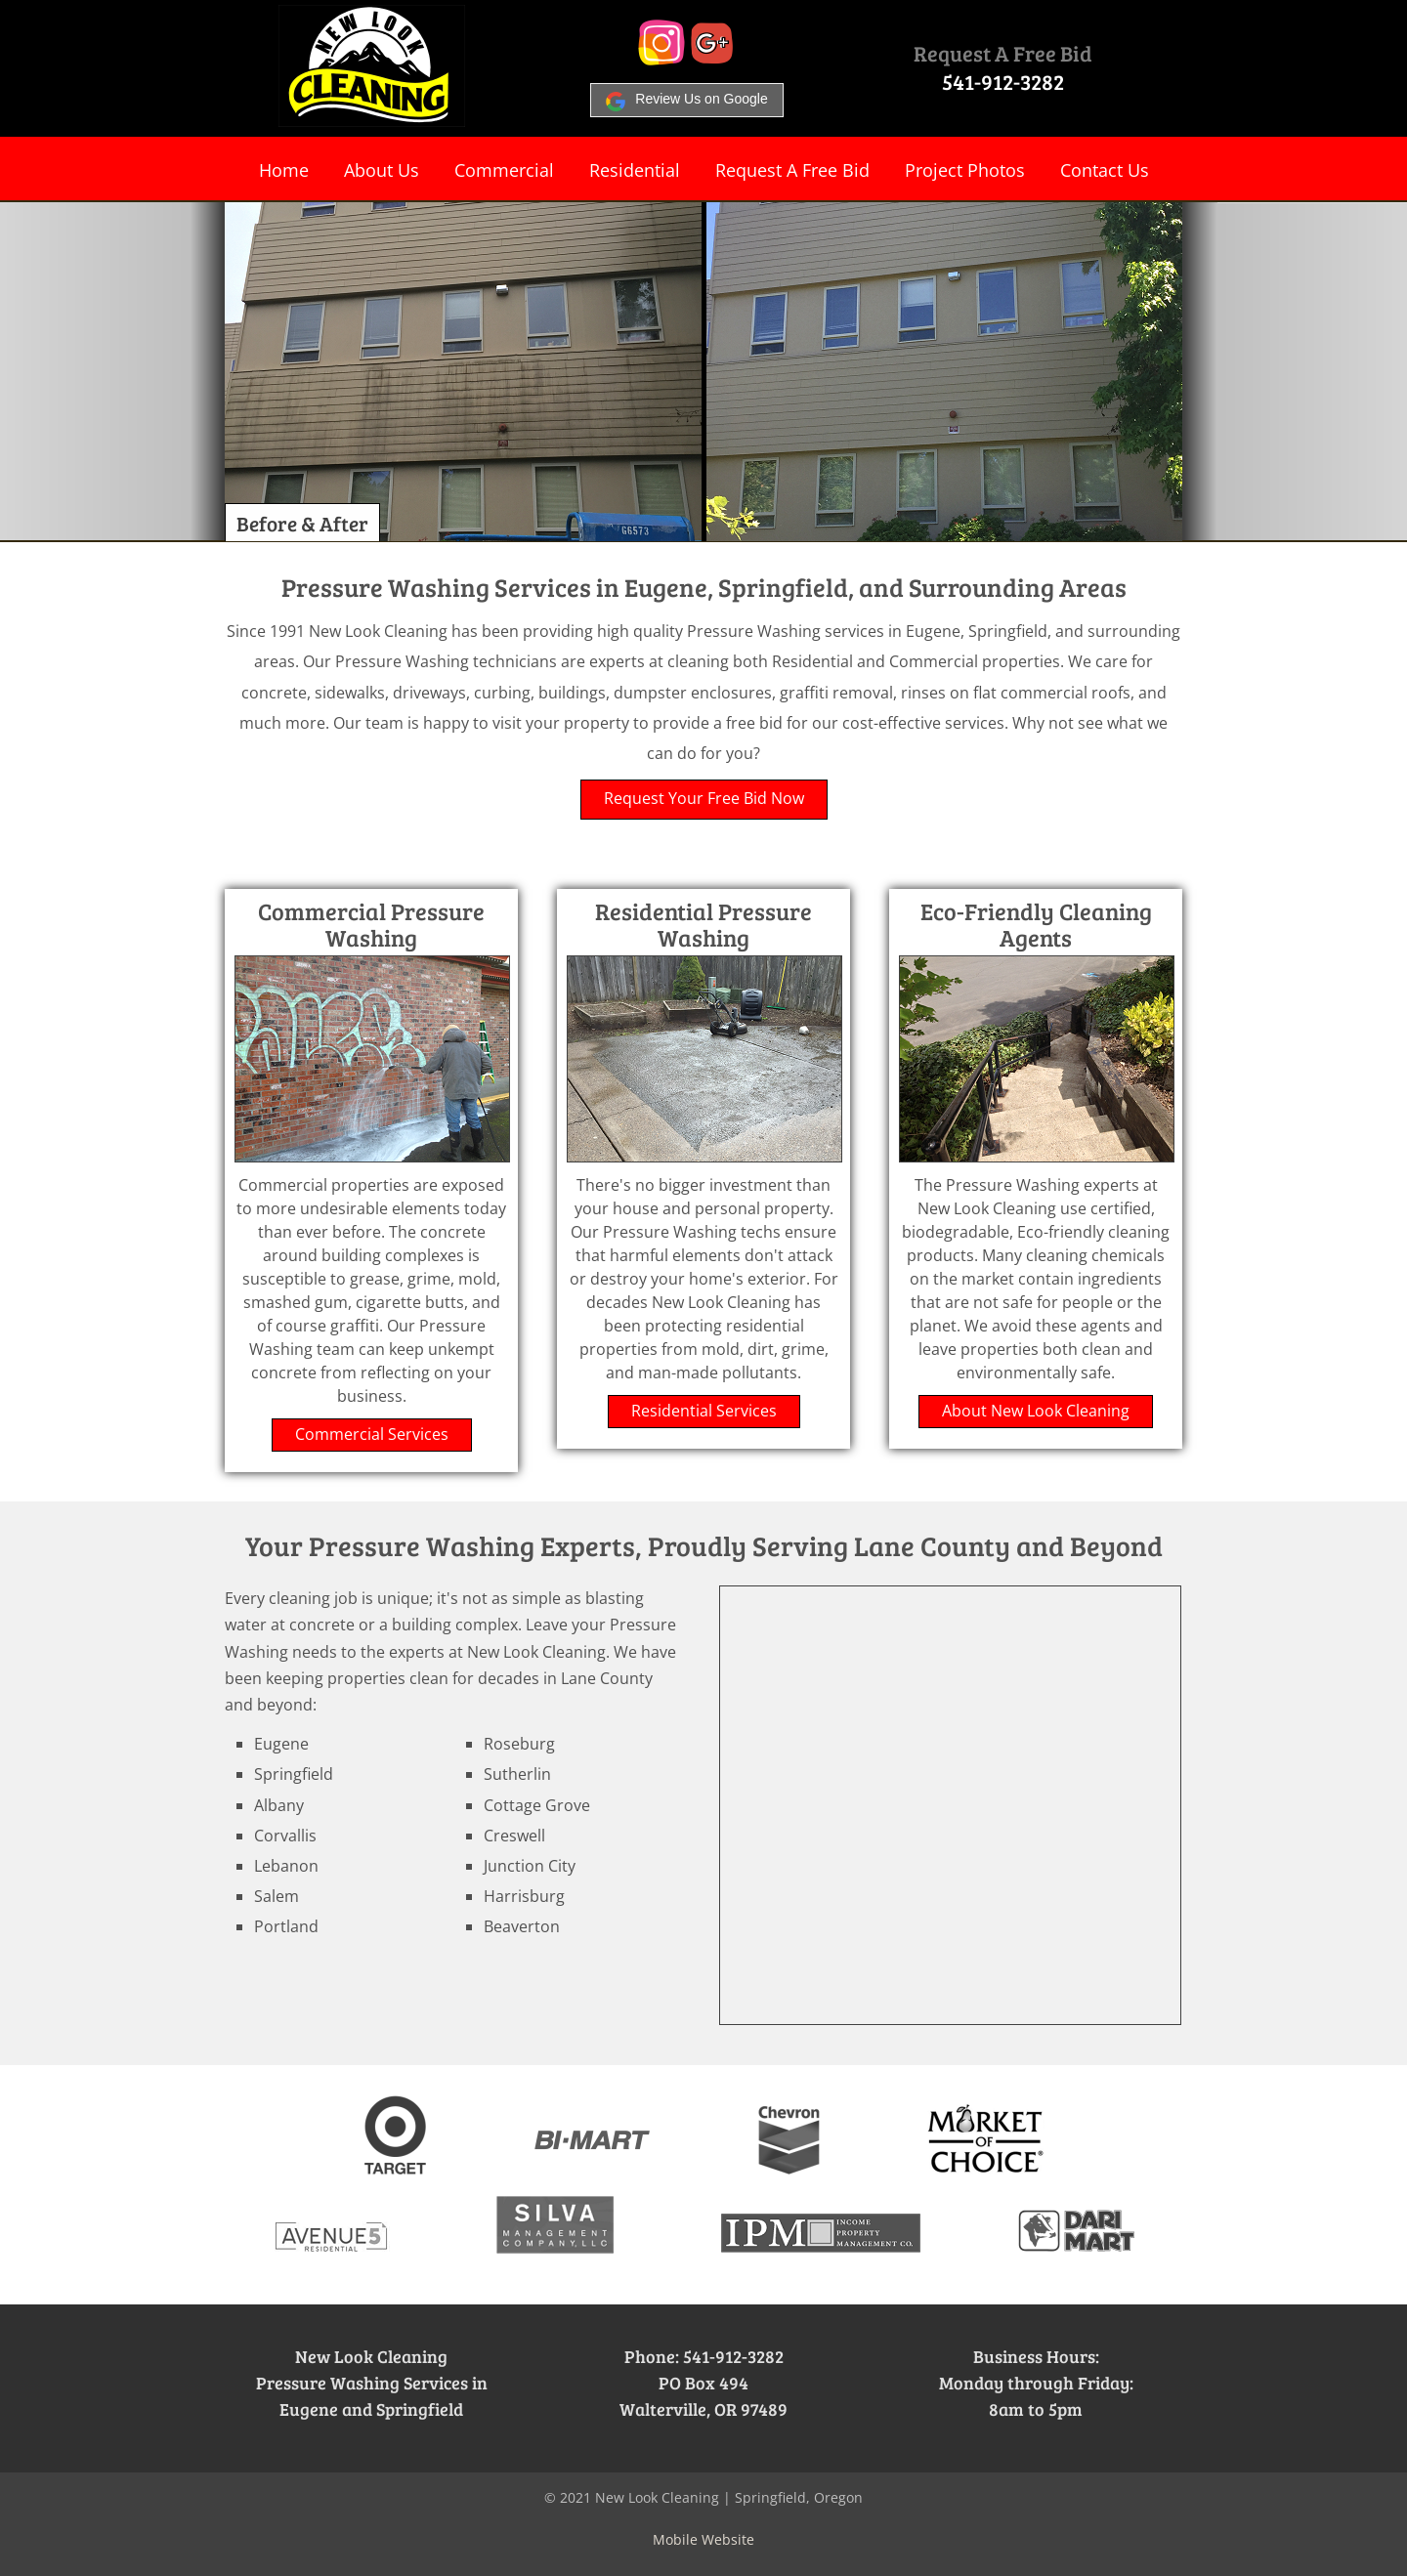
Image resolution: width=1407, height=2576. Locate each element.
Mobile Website (703, 2539)
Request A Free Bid (1003, 52)
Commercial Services (371, 1434)
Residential (634, 170)
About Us (381, 170)
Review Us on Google (686, 99)
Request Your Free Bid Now (704, 798)
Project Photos (965, 170)
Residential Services (704, 1410)
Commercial (504, 170)
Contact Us (1104, 170)
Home (284, 170)
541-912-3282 (1003, 81)
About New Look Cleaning (1036, 1410)
